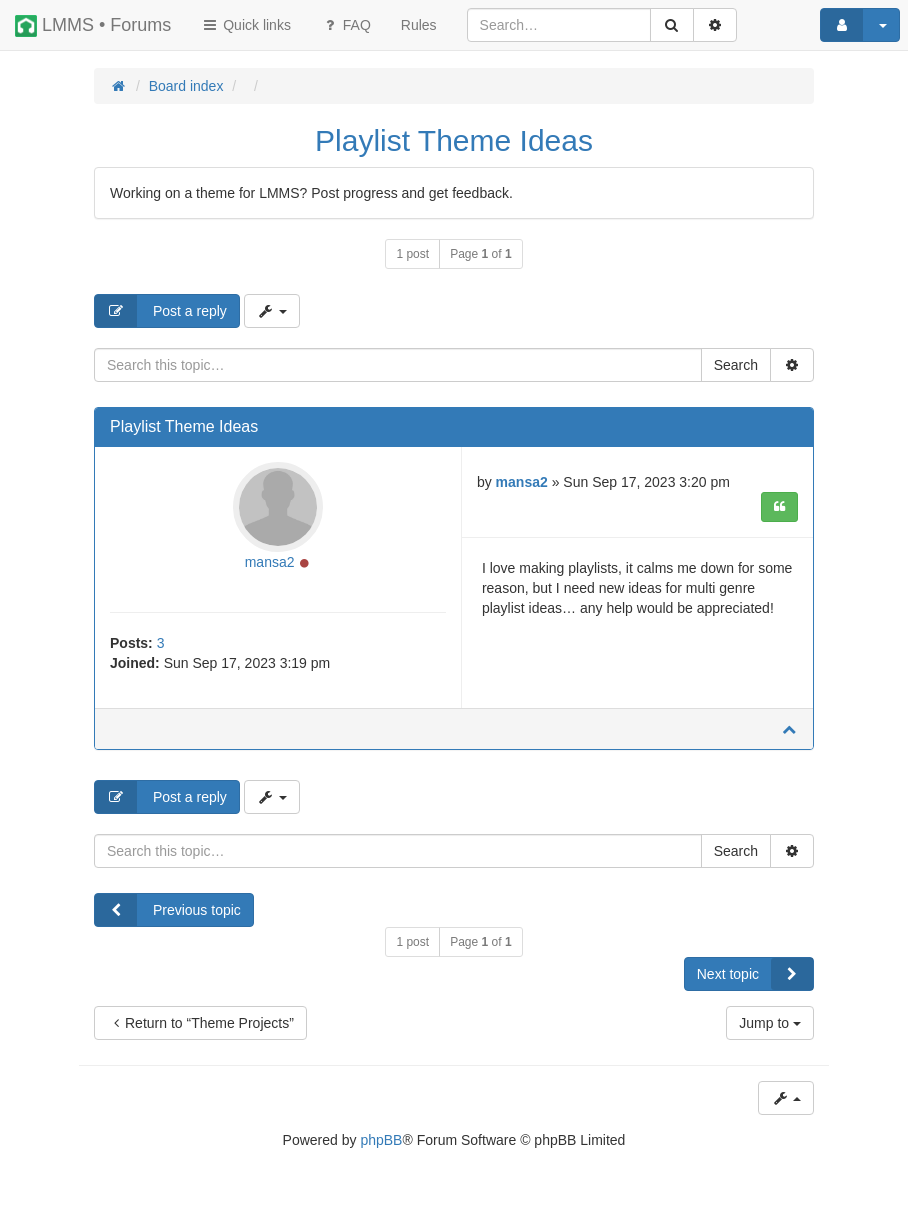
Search (736, 365)
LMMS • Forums (93, 26)
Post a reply (161, 311)
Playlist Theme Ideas (454, 140)
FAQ (346, 25)
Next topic (755, 974)
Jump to (770, 1023)
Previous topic (168, 910)
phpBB (381, 1140)
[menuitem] (419, 25)
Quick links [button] (246, 25)
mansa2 (270, 562)
